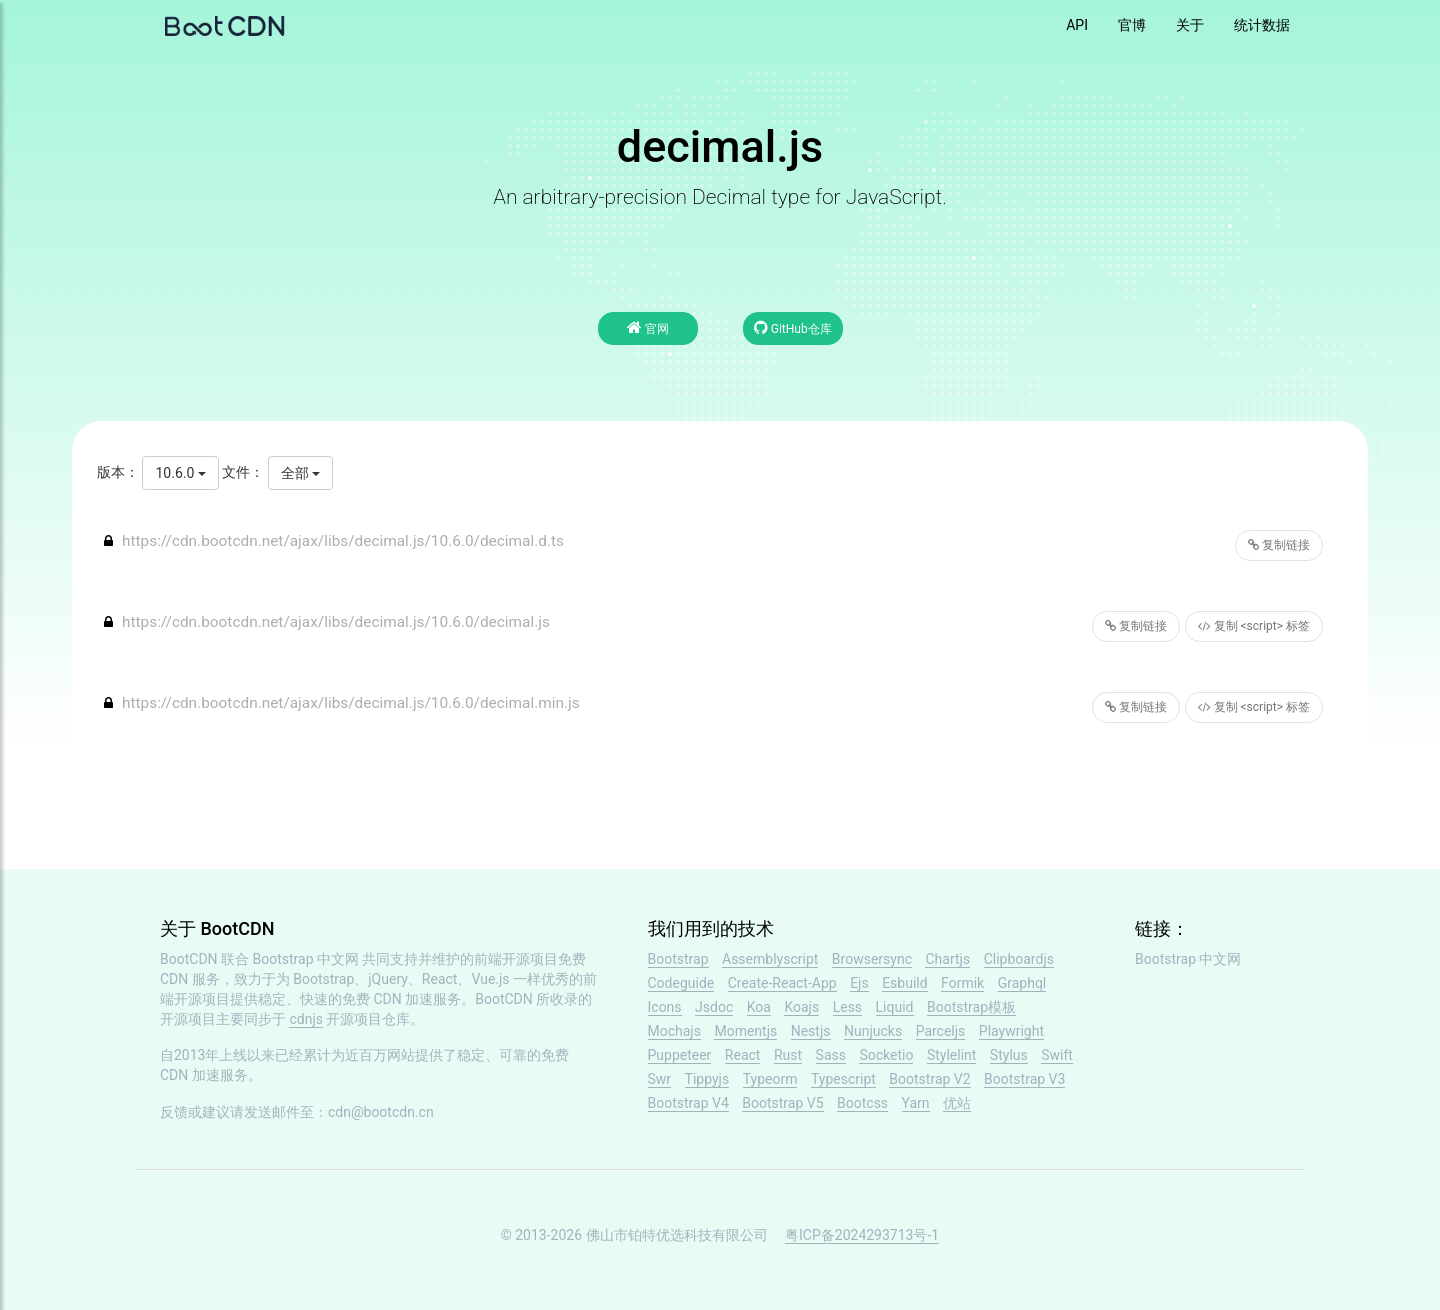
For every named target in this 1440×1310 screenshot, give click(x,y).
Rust (788, 1055)
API (1077, 25)
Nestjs (811, 1031)
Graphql (1022, 983)
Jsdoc (714, 1007)
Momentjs (745, 1031)
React (743, 1055)
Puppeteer (680, 1055)
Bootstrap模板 (971, 1007)
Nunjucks (873, 1031)
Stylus (1009, 1055)
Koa (759, 1007)
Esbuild (904, 983)
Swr (660, 1079)
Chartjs (947, 959)
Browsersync (872, 959)
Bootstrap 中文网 (306, 959)
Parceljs (941, 1031)
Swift (1057, 1055)
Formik (962, 983)
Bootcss (862, 1103)
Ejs (859, 983)
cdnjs (306, 1019)
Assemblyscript (770, 959)
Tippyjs (707, 1079)
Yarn (916, 1103)
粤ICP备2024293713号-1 (862, 1235)
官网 (648, 327)
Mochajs (674, 1031)
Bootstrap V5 (782, 1103)
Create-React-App (782, 983)
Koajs (801, 1007)
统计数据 (1262, 25)
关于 (1190, 25)
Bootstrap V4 (688, 1103)
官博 (1132, 25)
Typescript (843, 1079)
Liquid (895, 1007)
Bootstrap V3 (1024, 1079)
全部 (300, 473)
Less (847, 1007)
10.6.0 (180, 473)
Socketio (886, 1055)
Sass (831, 1055)
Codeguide (681, 983)
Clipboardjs (1019, 959)
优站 (957, 1103)
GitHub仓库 (793, 327)
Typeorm (770, 1079)
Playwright (1011, 1031)
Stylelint (951, 1055)
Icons (665, 1007)
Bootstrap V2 (929, 1079)
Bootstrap (678, 959)
